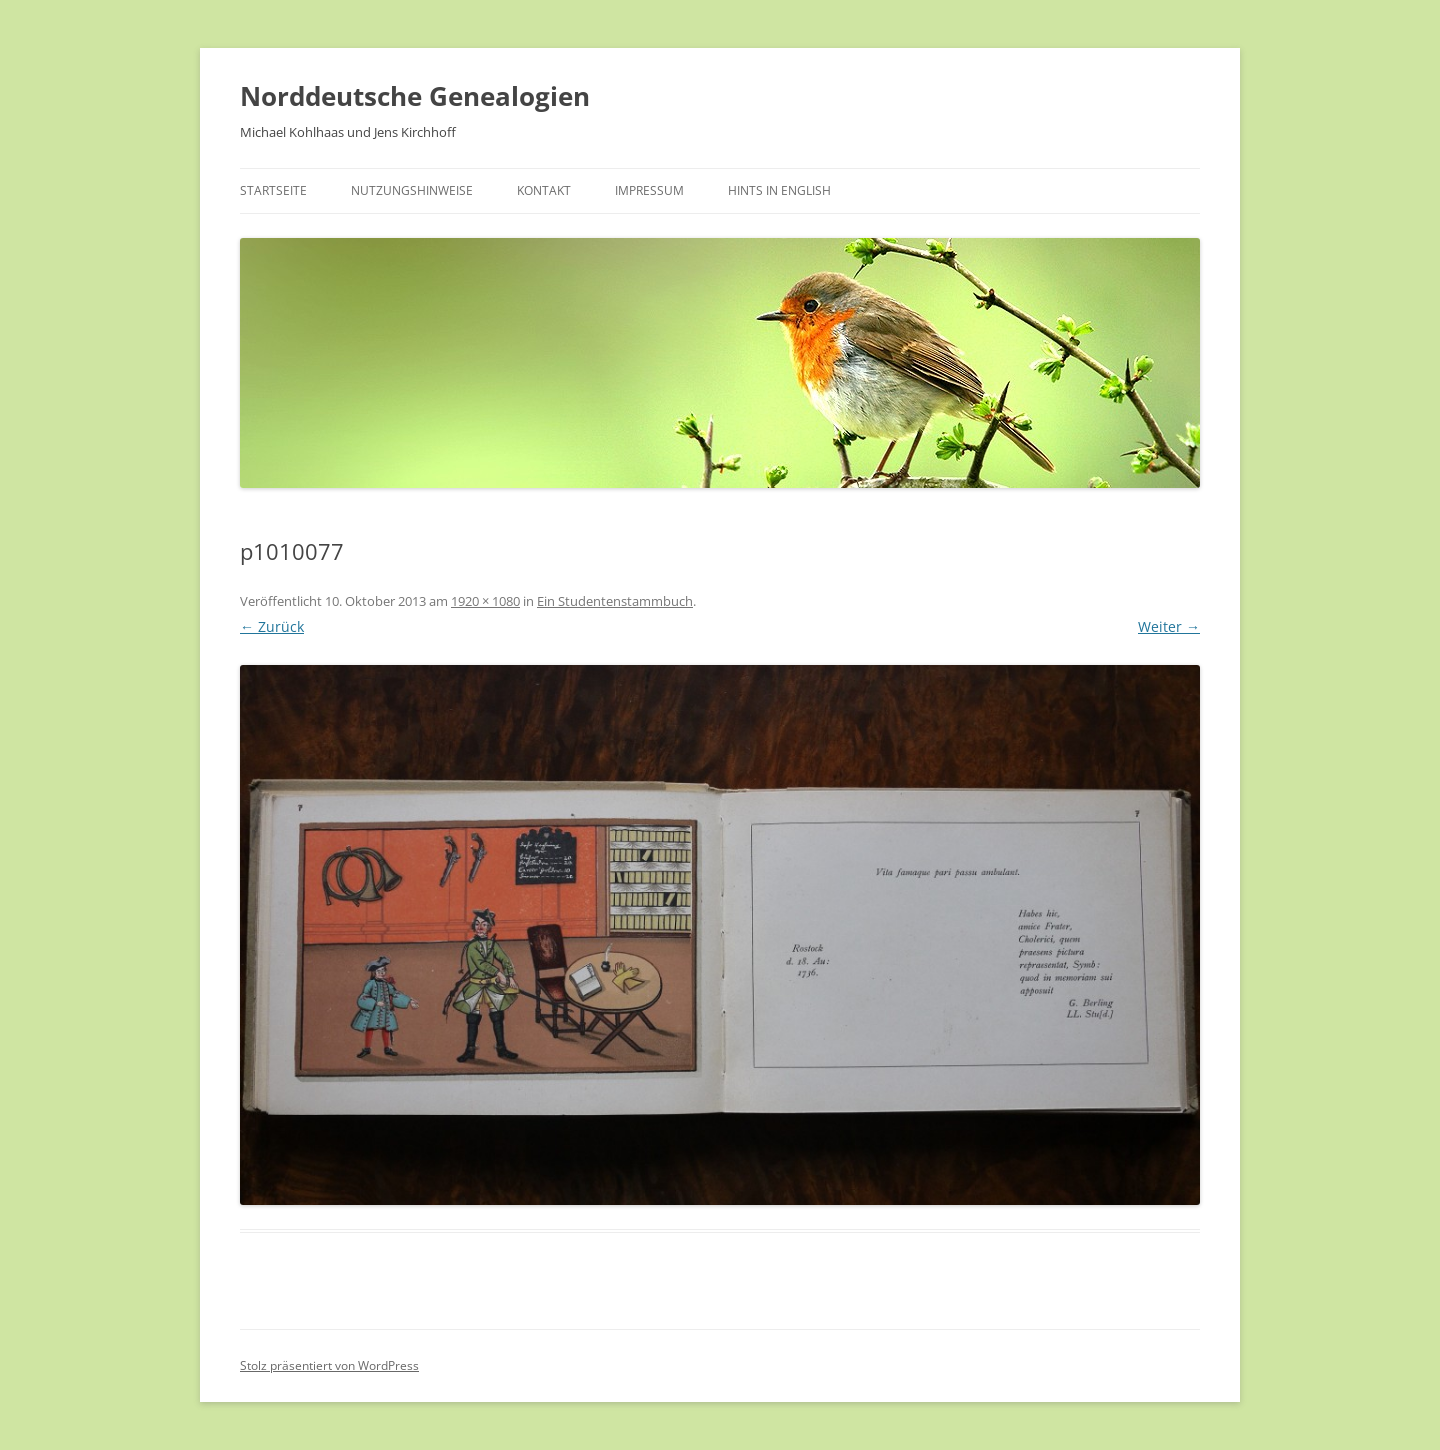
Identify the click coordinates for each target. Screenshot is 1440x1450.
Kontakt (544, 190)
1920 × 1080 (485, 601)
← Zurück (272, 626)
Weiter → (1169, 626)
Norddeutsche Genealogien (415, 96)
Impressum (649, 190)
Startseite (273, 190)
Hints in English (779, 190)
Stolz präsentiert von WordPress (329, 1365)
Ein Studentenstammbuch (615, 601)
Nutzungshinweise (412, 190)
